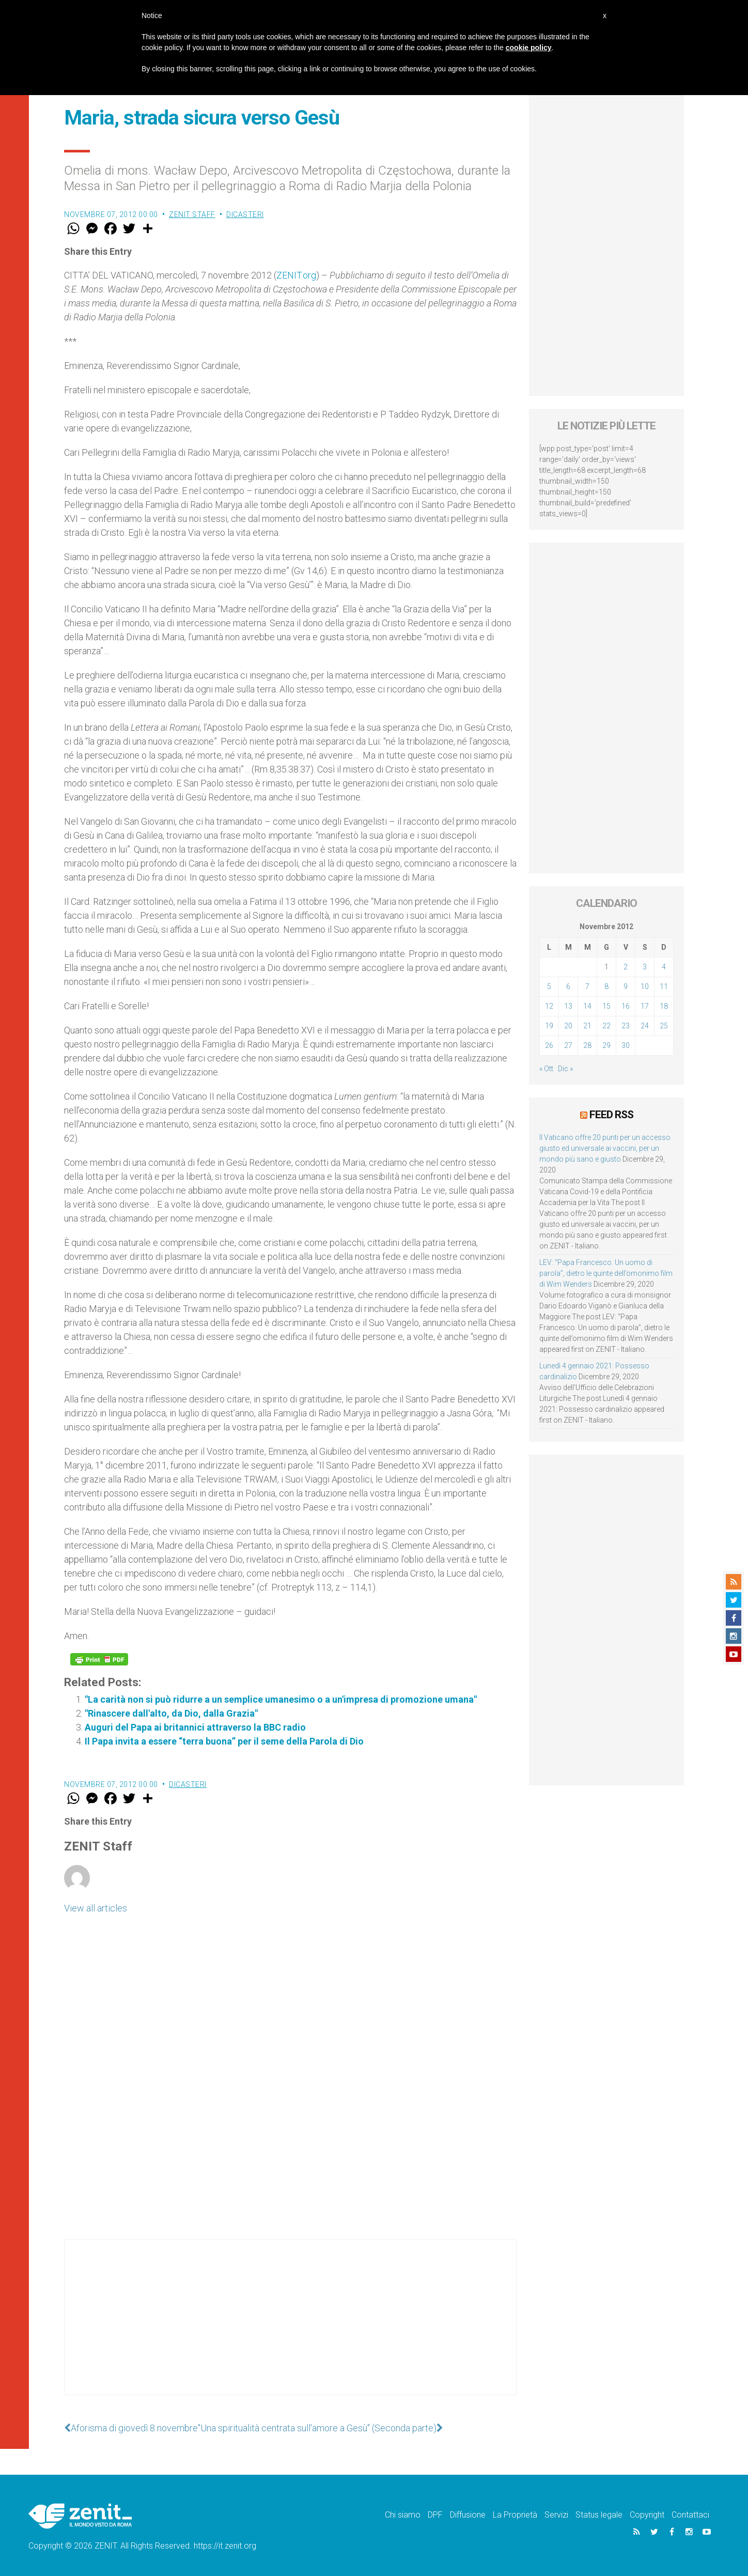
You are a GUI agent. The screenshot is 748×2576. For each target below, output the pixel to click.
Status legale (598, 2515)
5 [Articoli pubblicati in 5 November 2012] (549, 986)
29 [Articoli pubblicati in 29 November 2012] (606, 1045)
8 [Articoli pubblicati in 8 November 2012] (606, 986)
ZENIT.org (296, 275)
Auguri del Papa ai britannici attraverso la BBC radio (195, 1727)
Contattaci (690, 2515)
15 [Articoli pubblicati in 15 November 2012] (606, 1006)
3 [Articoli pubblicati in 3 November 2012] (645, 967)
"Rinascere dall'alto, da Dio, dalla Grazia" (171, 1713)
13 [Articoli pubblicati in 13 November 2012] (568, 1006)
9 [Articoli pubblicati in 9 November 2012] (626, 986)
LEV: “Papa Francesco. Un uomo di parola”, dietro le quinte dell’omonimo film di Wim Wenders (606, 1273)
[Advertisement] (290, 2327)
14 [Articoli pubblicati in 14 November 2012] (587, 1006)
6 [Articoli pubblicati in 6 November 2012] (568, 986)
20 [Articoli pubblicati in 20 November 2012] (568, 1026)
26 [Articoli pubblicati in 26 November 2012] (549, 1045)
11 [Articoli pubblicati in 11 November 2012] (664, 986)
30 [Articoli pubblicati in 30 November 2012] (625, 1045)
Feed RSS (611, 1114)
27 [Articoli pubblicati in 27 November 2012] (568, 1045)
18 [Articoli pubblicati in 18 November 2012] (664, 1006)
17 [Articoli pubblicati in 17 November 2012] (645, 1006)
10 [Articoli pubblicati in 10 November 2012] (645, 986)
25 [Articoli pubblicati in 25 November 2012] (664, 1026)
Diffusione (468, 2515)
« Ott (546, 1069)
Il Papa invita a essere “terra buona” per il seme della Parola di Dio (224, 1741)
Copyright (647, 2515)
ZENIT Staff (192, 214)
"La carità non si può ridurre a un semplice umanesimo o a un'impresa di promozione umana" (281, 1699)
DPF (435, 2515)
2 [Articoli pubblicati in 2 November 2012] (626, 967)
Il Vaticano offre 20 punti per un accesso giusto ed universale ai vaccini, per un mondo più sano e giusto (605, 1148)
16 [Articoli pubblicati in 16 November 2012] (625, 1006)
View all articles (95, 1908)
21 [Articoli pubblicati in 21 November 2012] (587, 1026)
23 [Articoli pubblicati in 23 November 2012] (625, 1026)
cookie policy (529, 47)
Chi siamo (402, 2515)
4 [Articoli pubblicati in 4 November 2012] (664, 967)
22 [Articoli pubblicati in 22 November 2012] (606, 1026)
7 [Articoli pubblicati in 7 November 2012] (587, 986)
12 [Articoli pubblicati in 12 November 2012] (549, 1006)
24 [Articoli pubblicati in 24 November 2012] (645, 1026)
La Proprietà (515, 2515)
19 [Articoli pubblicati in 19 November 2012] (549, 1026)
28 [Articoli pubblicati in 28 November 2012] (587, 1045)
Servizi (556, 2515)
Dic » (565, 1069)
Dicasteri (245, 214)
